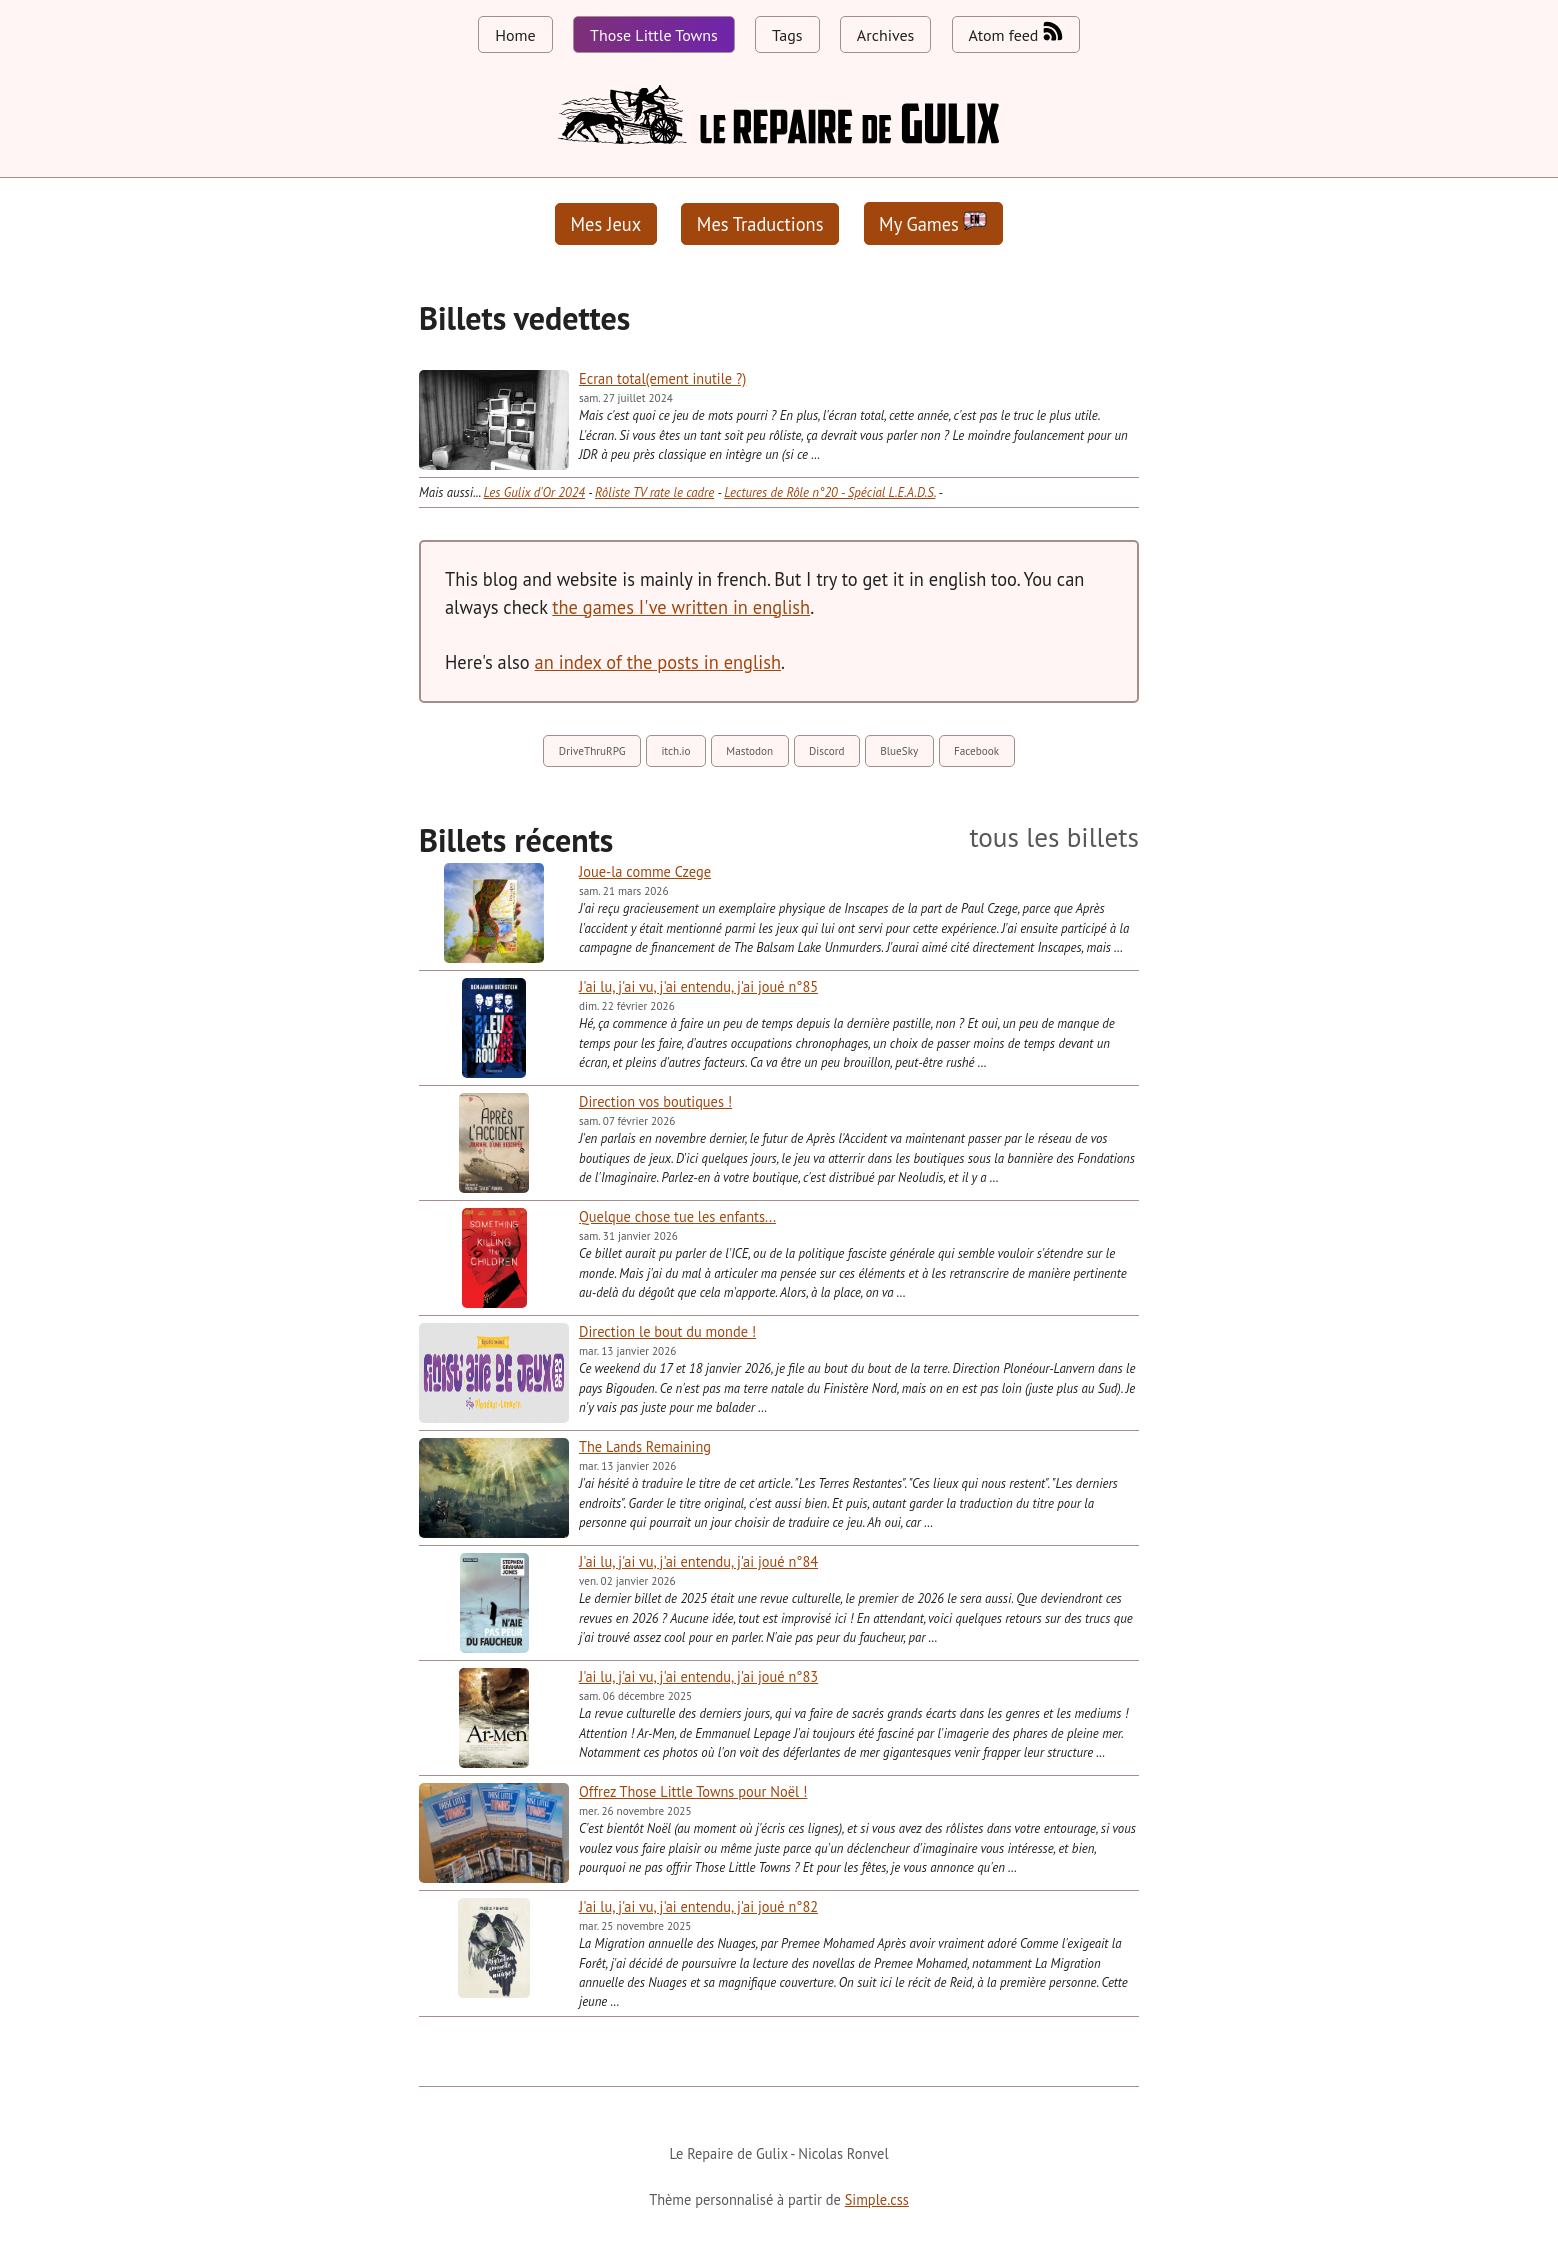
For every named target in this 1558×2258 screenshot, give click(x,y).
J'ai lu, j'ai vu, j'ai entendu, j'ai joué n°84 (698, 1561)
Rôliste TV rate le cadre (654, 492)
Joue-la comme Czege (645, 871)
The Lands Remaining (645, 1446)
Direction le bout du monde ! (667, 1331)
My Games (933, 223)
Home (515, 35)
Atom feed (1016, 33)
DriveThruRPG (592, 751)
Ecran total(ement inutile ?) (662, 378)
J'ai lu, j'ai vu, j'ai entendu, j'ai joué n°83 (698, 1676)
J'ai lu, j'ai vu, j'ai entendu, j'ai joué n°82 (698, 1906)
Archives (885, 35)
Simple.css (877, 2199)
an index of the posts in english (658, 662)
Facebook (976, 751)
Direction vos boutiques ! (655, 1101)
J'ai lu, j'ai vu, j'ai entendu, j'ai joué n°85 (698, 986)
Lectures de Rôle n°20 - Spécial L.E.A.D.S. (829, 492)
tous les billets (1054, 838)
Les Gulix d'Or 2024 (534, 492)
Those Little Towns (654, 35)
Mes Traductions (760, 224)
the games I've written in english (681, 607)
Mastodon (749, 751)
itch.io (675, 751)
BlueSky (899, 751)
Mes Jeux (606, 224)
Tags (787, 35)
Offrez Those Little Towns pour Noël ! (693, 1791)
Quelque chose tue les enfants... (677, 1216)
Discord (827, 751)
